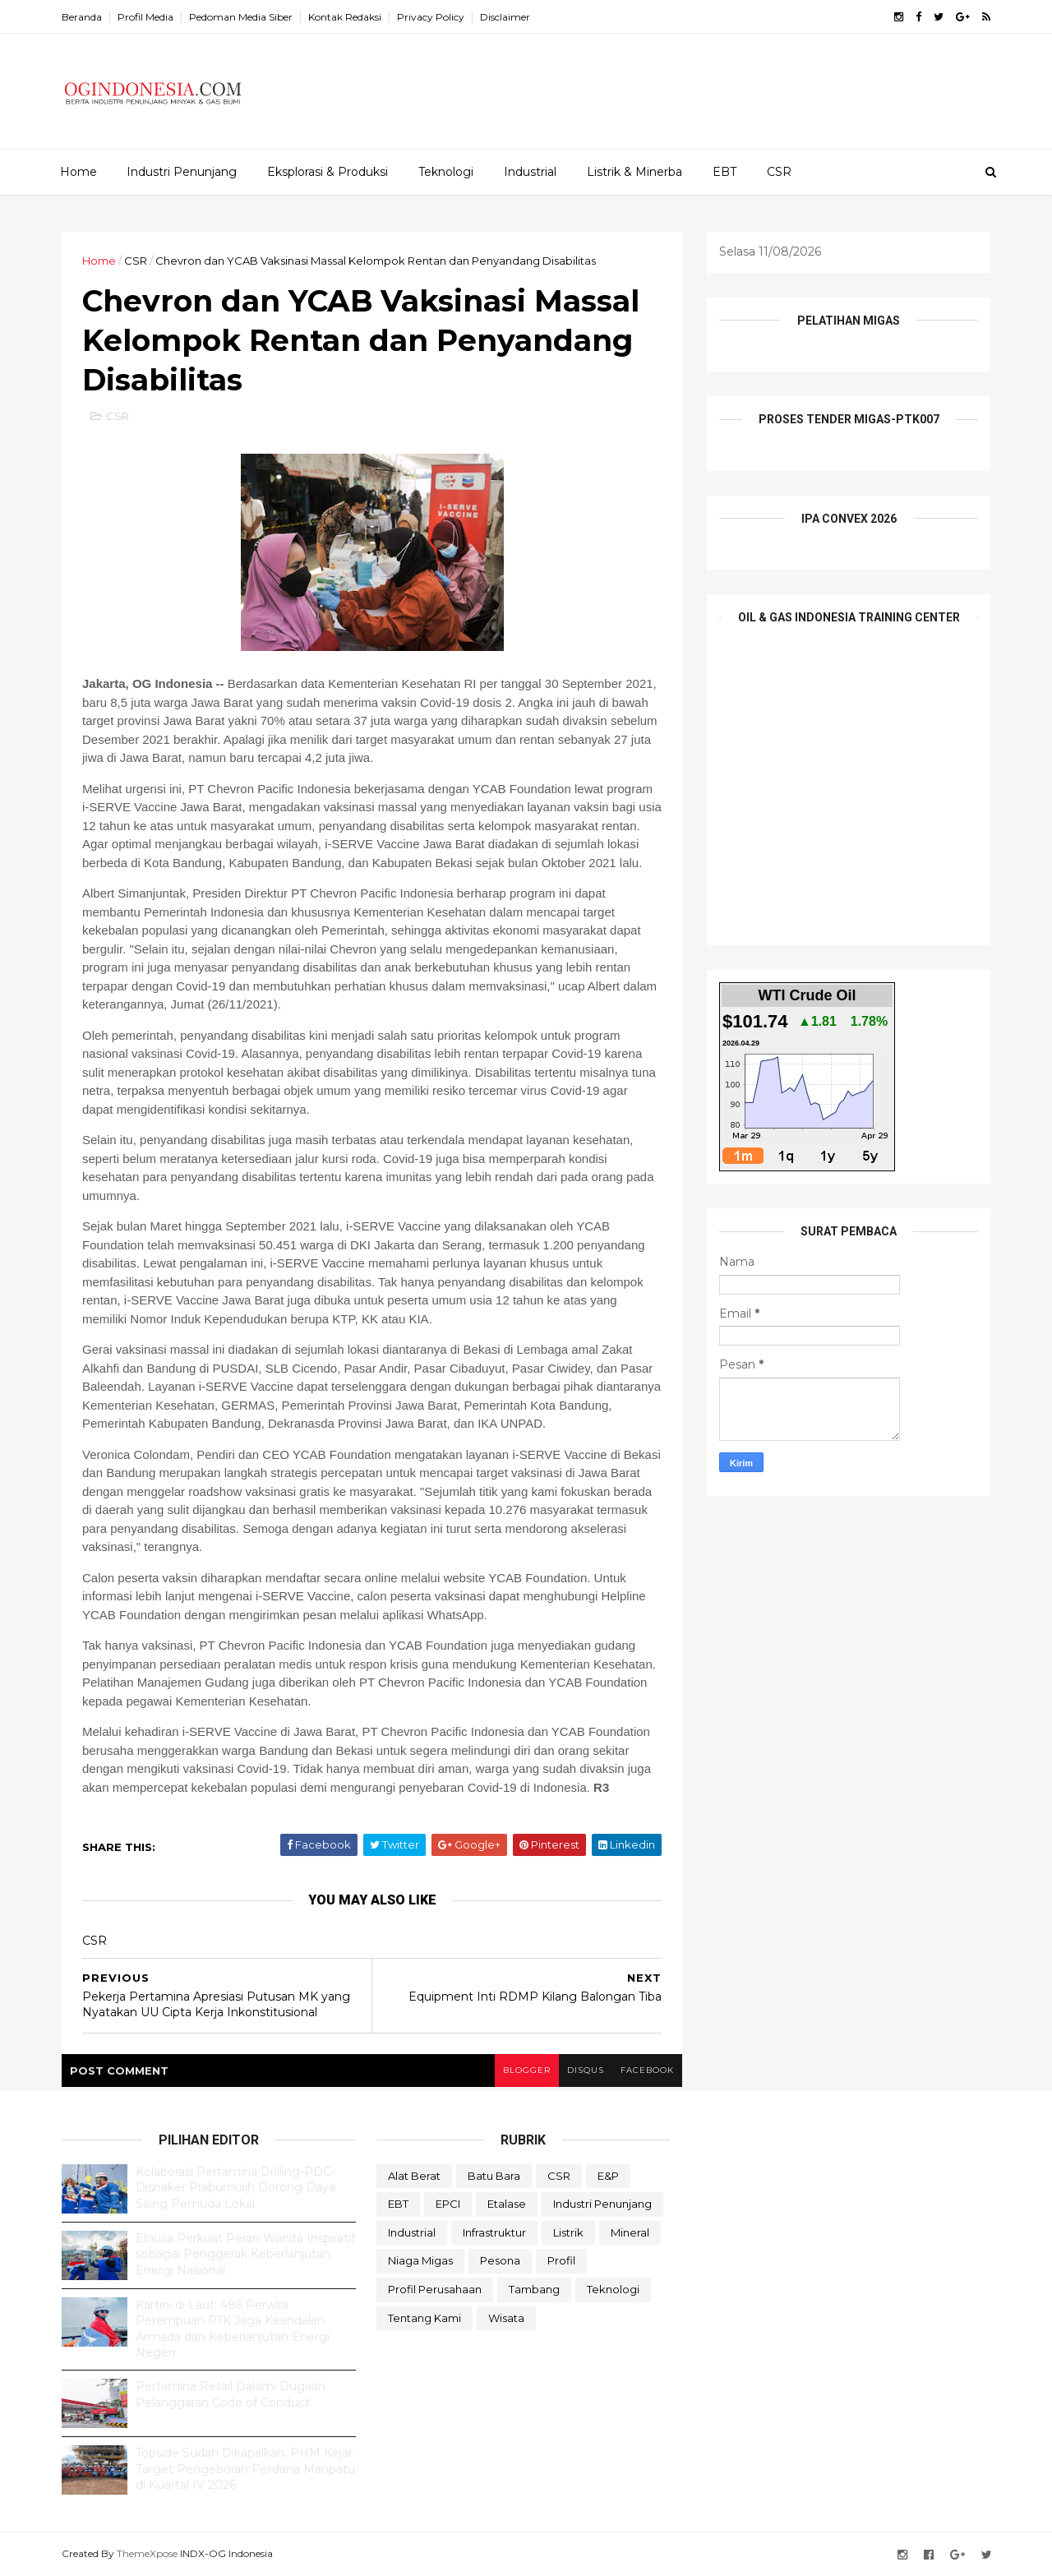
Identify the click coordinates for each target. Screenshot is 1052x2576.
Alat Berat (414, 2175)
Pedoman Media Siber (241, 17)
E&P (608, 2175)
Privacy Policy (430, 17)
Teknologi (445, 171)
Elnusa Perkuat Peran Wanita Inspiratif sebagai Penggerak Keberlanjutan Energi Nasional (245, 2254)
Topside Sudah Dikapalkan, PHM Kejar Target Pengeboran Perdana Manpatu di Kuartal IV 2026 (245, 2468)
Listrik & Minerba (634, 171)
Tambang (534, 2289)
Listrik (568, 2232)
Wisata (506, 2317)
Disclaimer (505, 17)
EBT (724, 171)
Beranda (82, 17)
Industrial (530, 171)
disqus (585, 2070)
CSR (779, 171)
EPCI (448, 2203)
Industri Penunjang (182, 171)
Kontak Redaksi (344, 17)
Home (78, 171)
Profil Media (145, 17)
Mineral (630, 2232)
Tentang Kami (424, 2317)
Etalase (506, 2203)
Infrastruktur (494, 2232)
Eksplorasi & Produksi (327, 171)
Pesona (500, 2260)
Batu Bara (494, 2175)
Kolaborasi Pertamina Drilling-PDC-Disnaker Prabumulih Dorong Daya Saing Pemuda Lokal (235, 2187)
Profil (561, 2260)
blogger (527, 2070)
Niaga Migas (420, 2260)
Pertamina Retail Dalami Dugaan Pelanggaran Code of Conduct (230, 2394)
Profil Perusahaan (435, 2289)
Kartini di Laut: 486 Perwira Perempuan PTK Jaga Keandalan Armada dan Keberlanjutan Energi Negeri (233, 2329)
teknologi (613, 2289)
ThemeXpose (147, 2553)
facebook (647, 2070)
